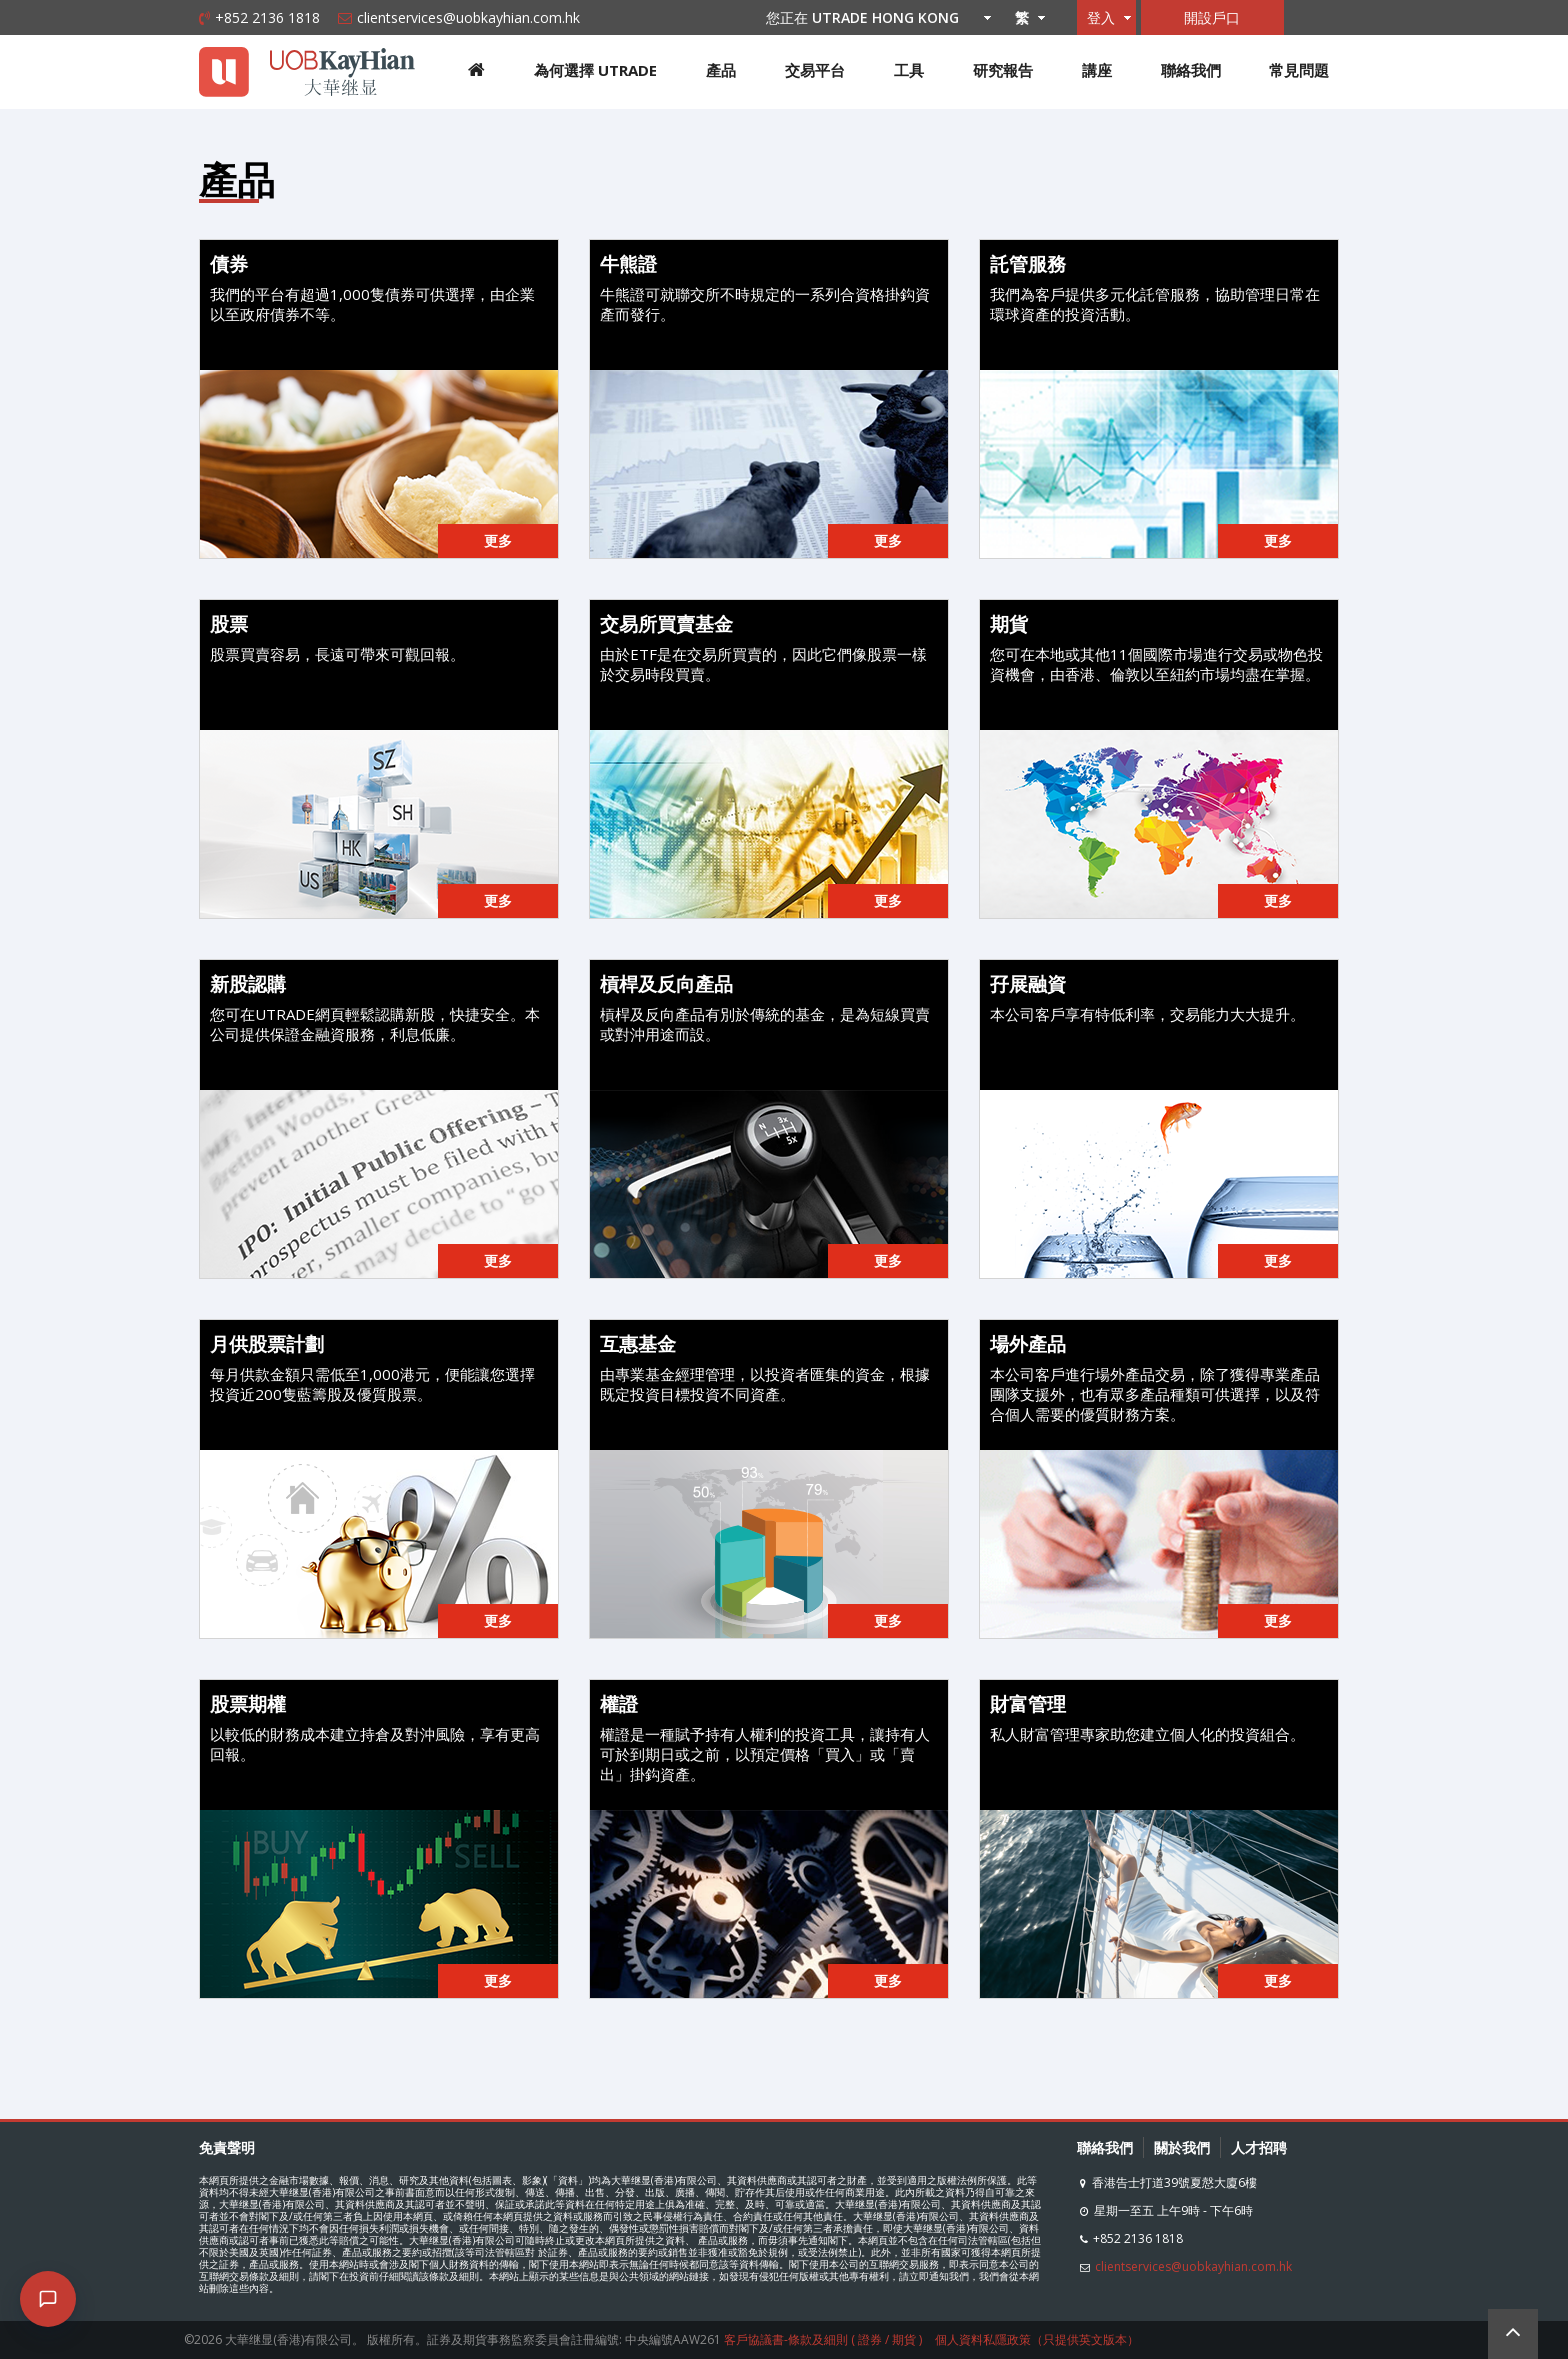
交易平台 (815, 70)
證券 (870, 2339)
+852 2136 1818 (267, 17)
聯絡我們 (1191, 70)
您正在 (873, 17)
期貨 (904, 2339)
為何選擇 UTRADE (595, 70)
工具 (909, 70)
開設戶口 (1212, 17)
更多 (498, 540)
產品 (721, 70)
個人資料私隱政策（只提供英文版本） (1037, 2339)
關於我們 (1182, 2147)
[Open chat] (48, 2299)
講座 (1097, 70)
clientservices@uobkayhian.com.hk (468, 17)
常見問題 (1299, 70)
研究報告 (1003, 70)
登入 (1101, 17)
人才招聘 (1259, 2147)
